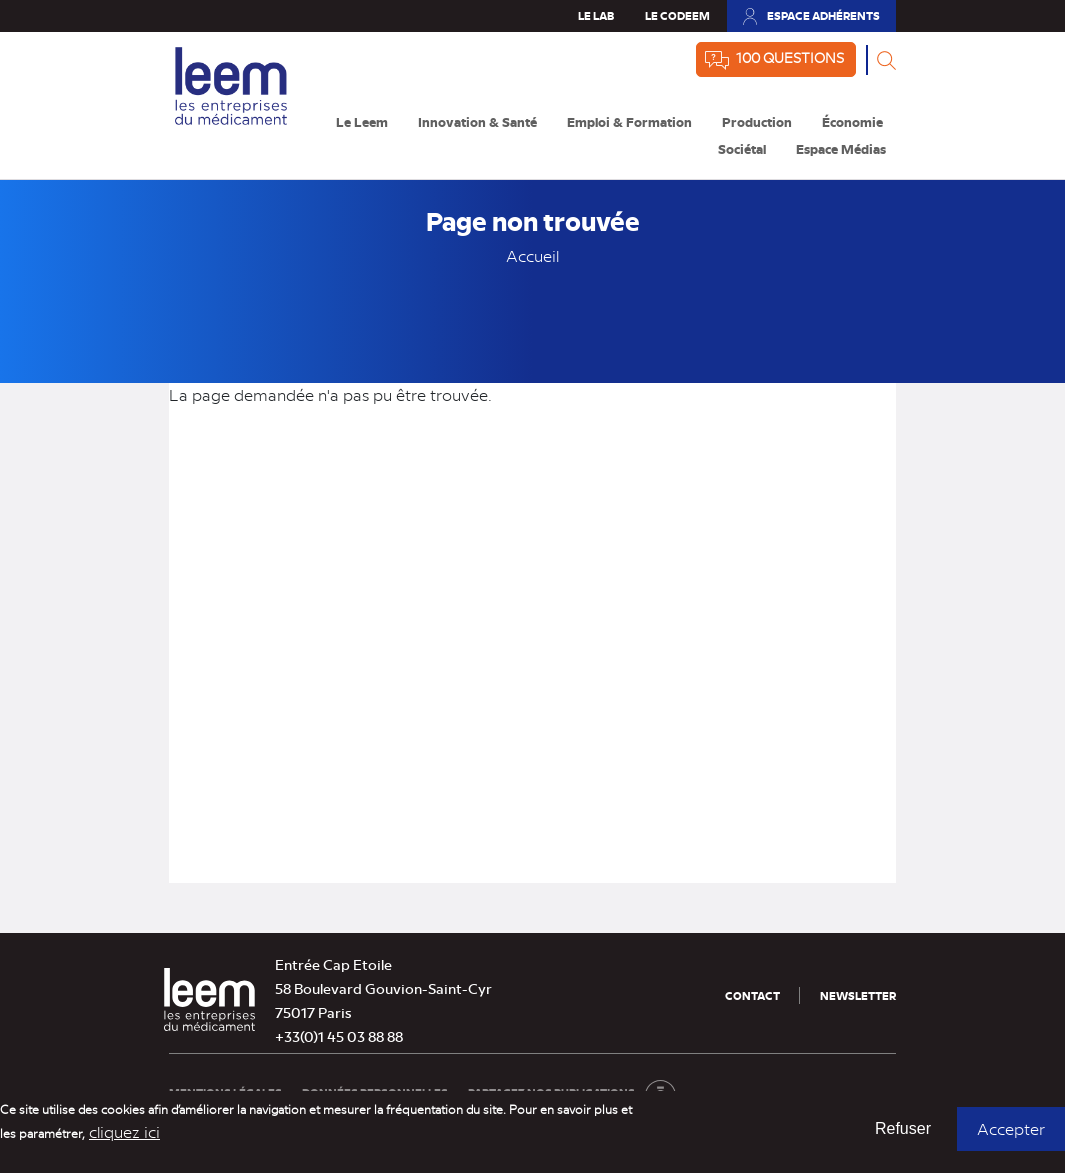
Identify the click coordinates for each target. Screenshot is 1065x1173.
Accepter (1011, 1135)
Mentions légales (225, 1092)
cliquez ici (124, 1138)
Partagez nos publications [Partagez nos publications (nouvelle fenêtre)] (572, 1092)
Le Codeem (677, 15)
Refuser (903, 1135)
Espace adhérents (823, 15)
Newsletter (858, 995)
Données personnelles (375, 1092)
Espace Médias (841, 148)
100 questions (790, 57)
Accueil (532, 255)
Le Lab (596, 15)
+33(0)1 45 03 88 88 (339, 1036)
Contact (752, 995)
